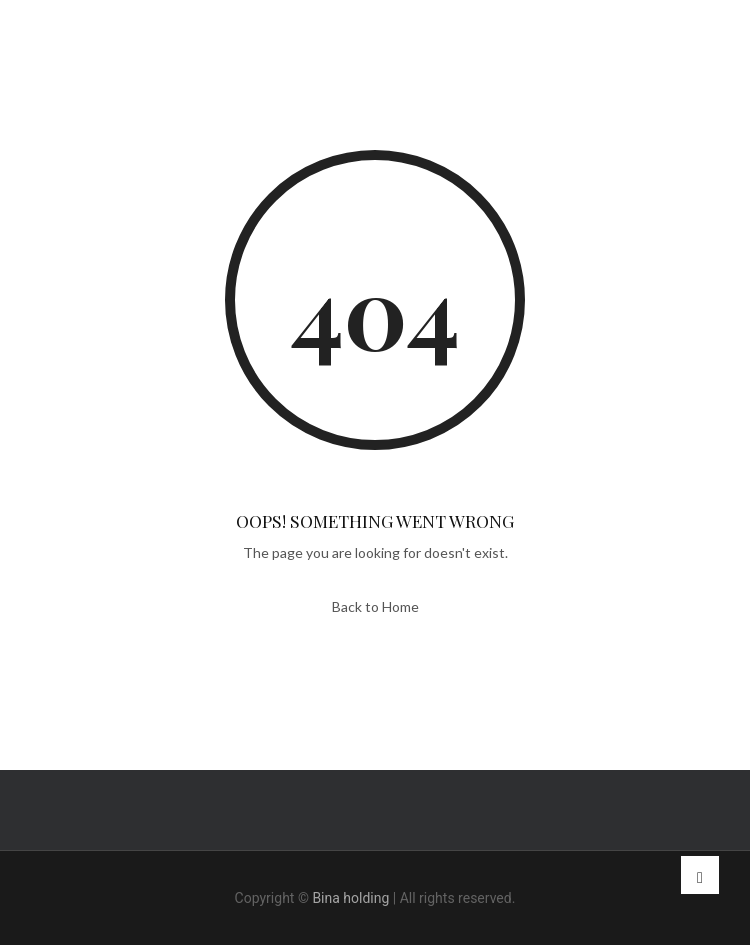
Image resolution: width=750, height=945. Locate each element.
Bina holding (350, 898)
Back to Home (375, 606)
